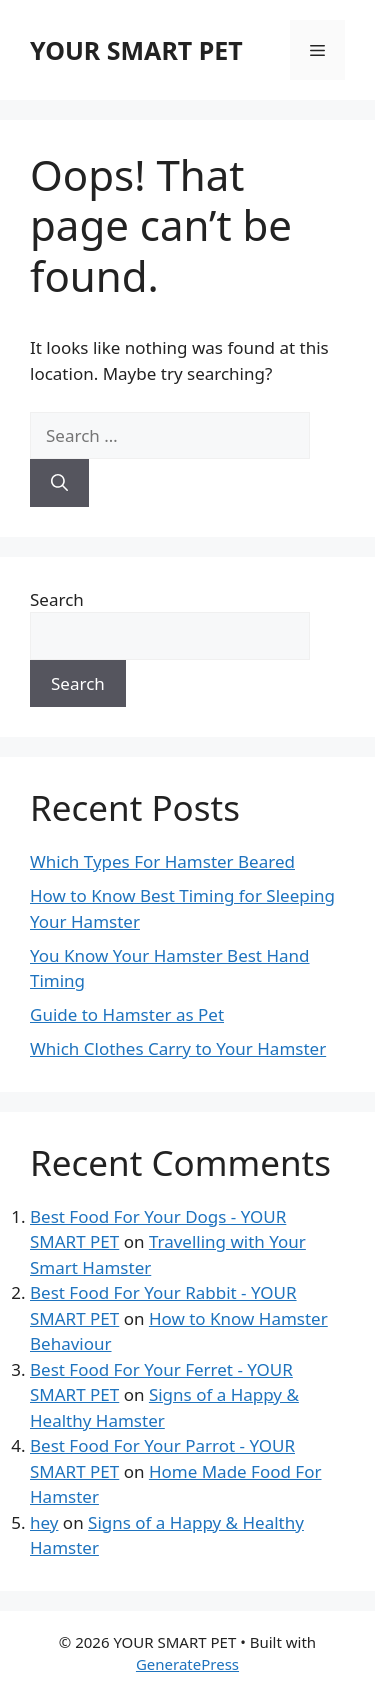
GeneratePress (187, 1664)
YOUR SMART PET (136, 50)
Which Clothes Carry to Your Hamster (178, 1048)
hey (44, 1522)
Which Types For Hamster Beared (162, 861)
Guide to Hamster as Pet (127, 1014)
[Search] (59, 483)
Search (57, 599)
